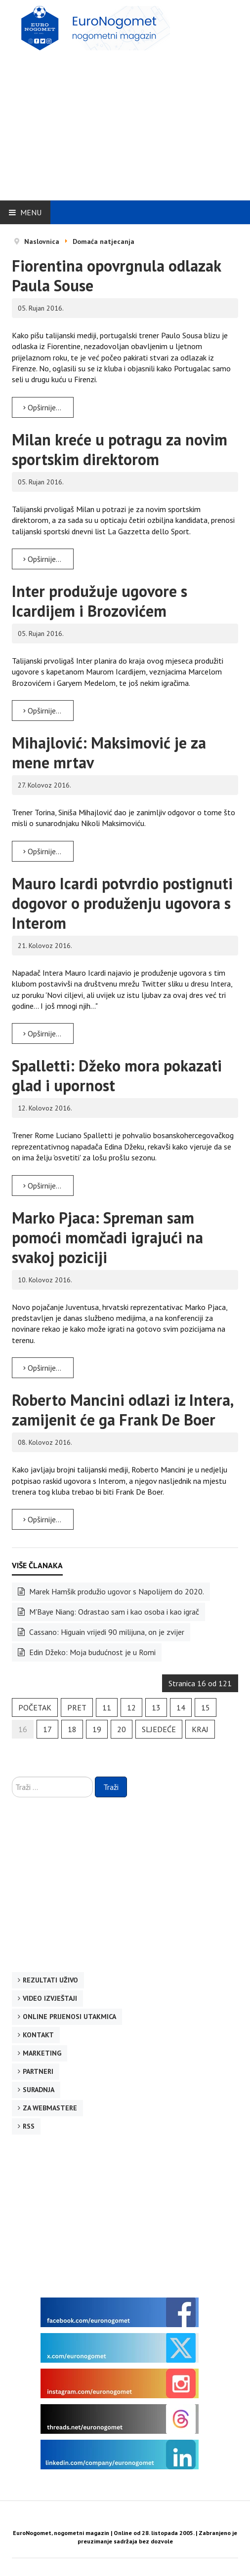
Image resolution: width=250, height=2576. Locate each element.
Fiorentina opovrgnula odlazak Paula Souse (116, 275)
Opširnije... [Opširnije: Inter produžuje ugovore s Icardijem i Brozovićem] (42, 710)
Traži (111, 1787)
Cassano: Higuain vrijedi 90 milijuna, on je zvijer (105, 1632)
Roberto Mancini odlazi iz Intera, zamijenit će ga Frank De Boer (122, 1409)
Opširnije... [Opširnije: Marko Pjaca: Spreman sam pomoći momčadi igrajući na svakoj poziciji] (42, 1368)
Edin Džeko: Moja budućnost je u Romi (91, 1652)
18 (72, 1729)
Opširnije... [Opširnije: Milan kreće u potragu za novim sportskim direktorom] (42, 559)
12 (131, 1707)
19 (96, 1729)
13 (156, 1707)
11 (106, 1707)
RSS (29, 2126)
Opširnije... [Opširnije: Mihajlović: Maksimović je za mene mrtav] (42, 851)
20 (121, 1729)
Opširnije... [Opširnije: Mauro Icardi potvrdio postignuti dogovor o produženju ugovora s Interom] (42, 1033)
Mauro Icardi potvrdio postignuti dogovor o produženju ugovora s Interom (122, 903)
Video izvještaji (50, 1998)
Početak (34, 1707)
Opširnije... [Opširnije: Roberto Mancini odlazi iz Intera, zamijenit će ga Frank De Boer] (42, 1519)
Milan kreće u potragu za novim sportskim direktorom (119, 449)
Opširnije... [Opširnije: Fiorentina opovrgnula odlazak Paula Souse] (42, 407)
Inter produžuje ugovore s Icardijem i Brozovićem (99, 601)
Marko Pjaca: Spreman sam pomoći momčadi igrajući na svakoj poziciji (107, 1237)
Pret (76, 1707)
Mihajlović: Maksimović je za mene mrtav (109, 752)
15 (205, 1707)
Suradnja (38, 2089)
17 (47, 1729)
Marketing (42, 2053)
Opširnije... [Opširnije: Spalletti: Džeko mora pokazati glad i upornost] (42, 1185)
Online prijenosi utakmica (69, 2016)
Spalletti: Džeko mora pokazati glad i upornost (117, 1075)
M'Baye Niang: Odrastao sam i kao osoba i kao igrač (113, 1612)
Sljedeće (159, 1729)
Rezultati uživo (50, 1980)
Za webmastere (50, 2107)
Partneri (38, 2071)
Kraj (200, 1729)
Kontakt (38, 2034)
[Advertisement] (131, 122)
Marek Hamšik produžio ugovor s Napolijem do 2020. (115, 1591)
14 (180, 1707)
